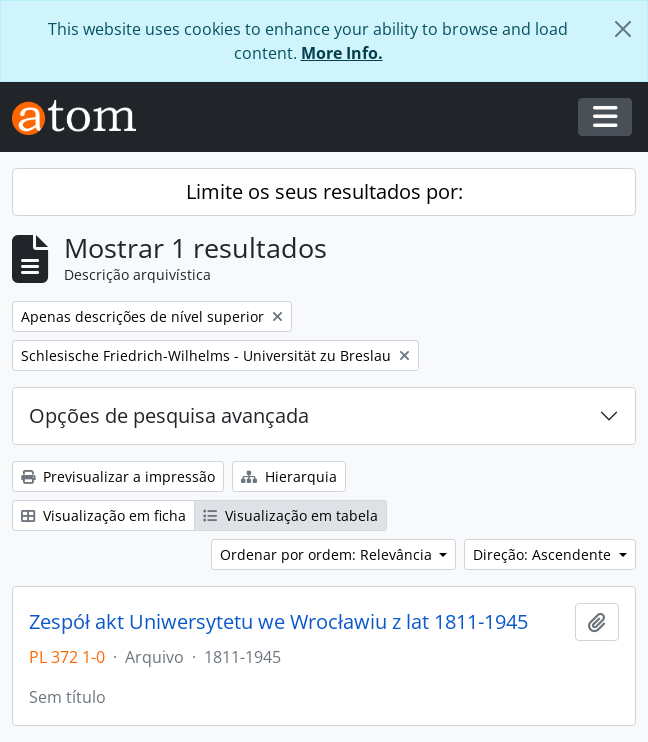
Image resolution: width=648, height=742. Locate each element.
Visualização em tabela (290, 515)
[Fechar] (623, 29)
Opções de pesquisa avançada (169, 415)
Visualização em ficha (103, 515)
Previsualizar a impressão (118, 476)
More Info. (342, 53)
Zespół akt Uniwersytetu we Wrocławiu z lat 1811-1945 (278, 622)
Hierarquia (289, 476)
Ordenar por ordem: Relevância (328, 554)
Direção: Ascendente (544, 554)
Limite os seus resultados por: (324, 191)
